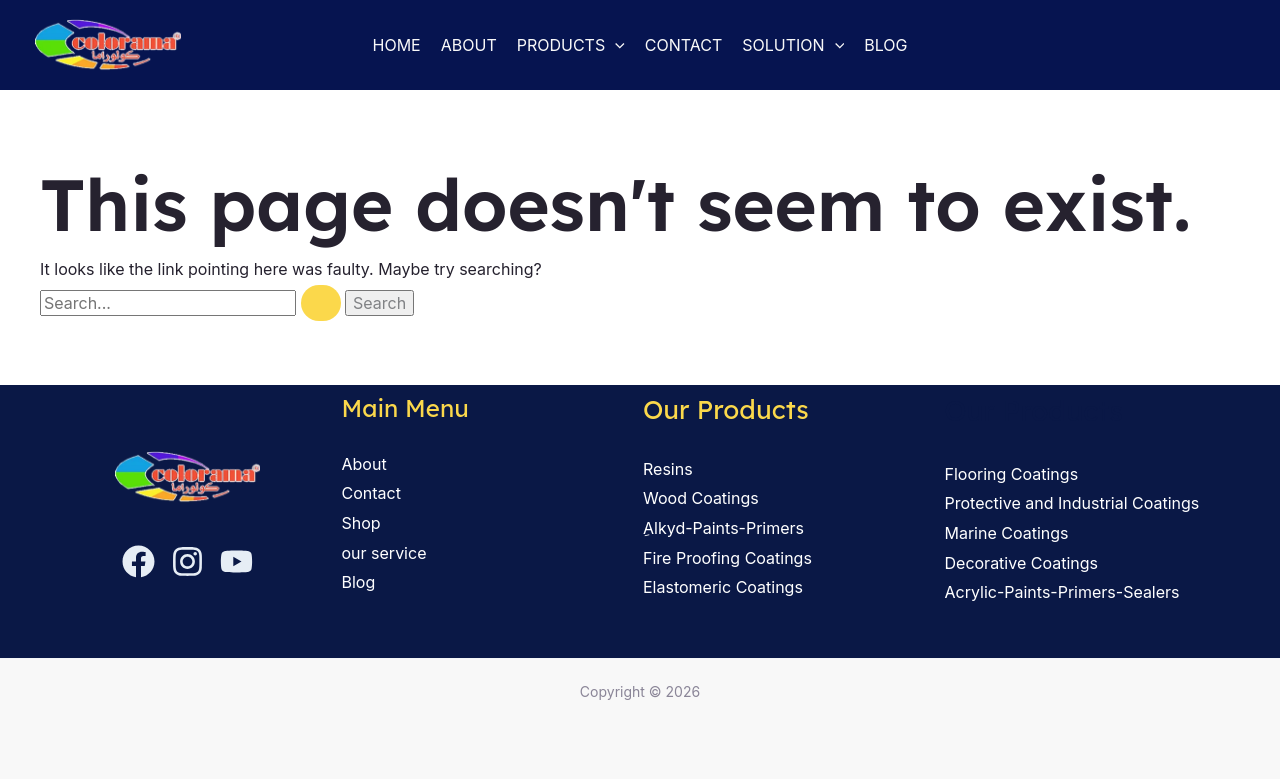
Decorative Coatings (1021, 563)
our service (384, 553)
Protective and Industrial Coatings (1072, 503)
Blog (885, 45)
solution (793, 45)
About (469, 45)
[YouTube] (236, 560)
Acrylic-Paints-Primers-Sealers (1062, 592)
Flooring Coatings (1012, 474)
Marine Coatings (1007, 533)
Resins (668, 469)
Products (571, 45)
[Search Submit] (321, 303)
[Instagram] (187, 560)
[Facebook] (138, 560)
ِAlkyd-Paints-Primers (723, 528)
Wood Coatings (701, 498)
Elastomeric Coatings (723, 587)
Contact (683, 45)
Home (397, 45)
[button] (615, 45)
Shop (361, 523)
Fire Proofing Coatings (727, 558)
